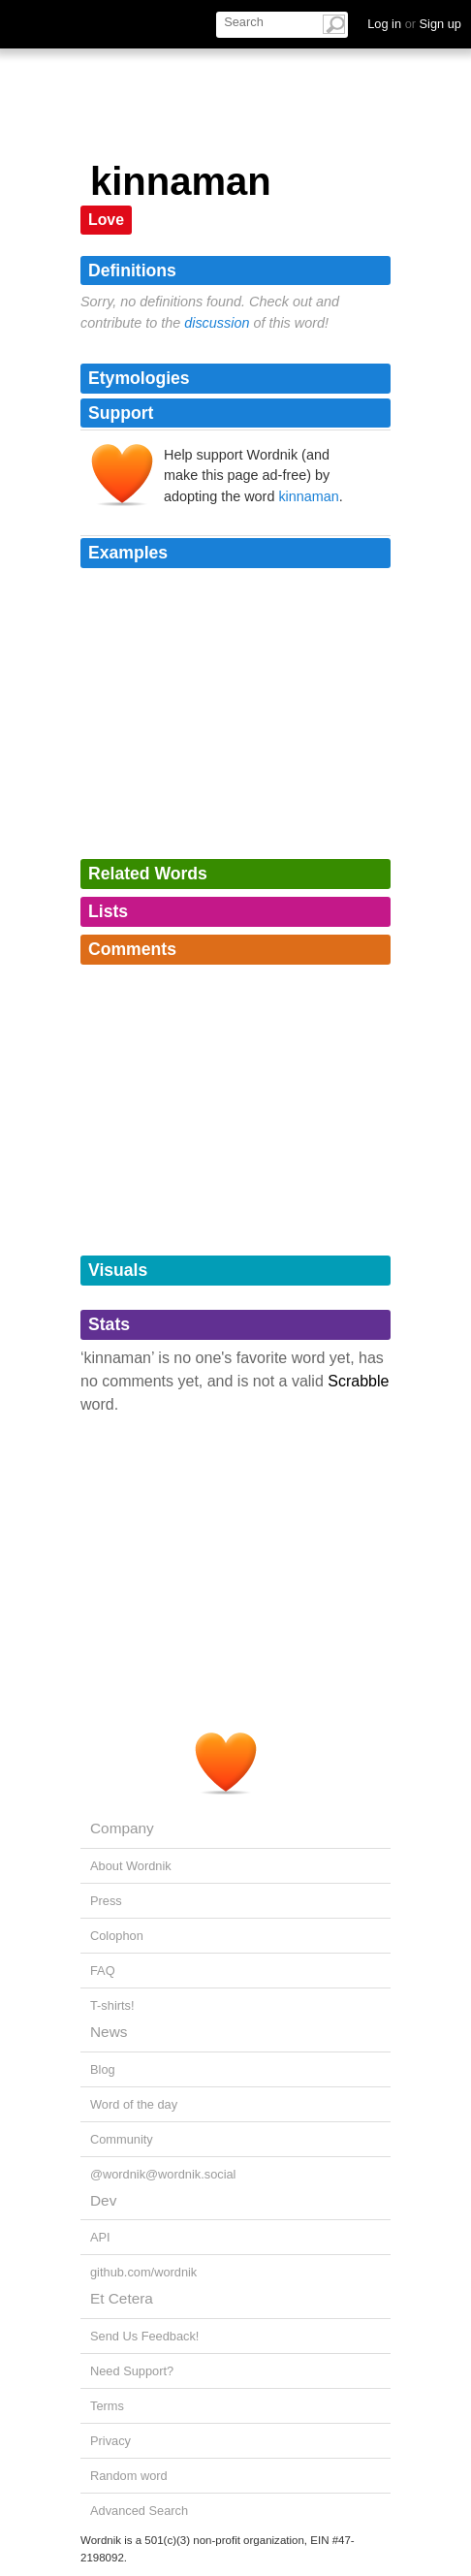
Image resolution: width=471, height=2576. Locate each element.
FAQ (102, 1970)
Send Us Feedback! (144, 2336)
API (100, 2237)
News (108, 2031)
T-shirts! (112, 2005)
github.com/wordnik (143, 2272)
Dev (103, 2200)
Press (106, 1900)
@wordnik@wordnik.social (163, 2174)
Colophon (116, 1935)
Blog (102, 2069)
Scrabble (358, 1381)
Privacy (110, 2440)
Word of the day (133, 2104)
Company (122, 1828)
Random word (129, 2475)
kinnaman (308, 496)
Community (121, 2139)
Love (106, 219)
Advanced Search (139, 2510)
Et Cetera (121, 2298)
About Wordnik (131, 1866)
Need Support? (131, 2371)
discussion (216, 323)
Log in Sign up (414, 23)
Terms (107, 2406)
